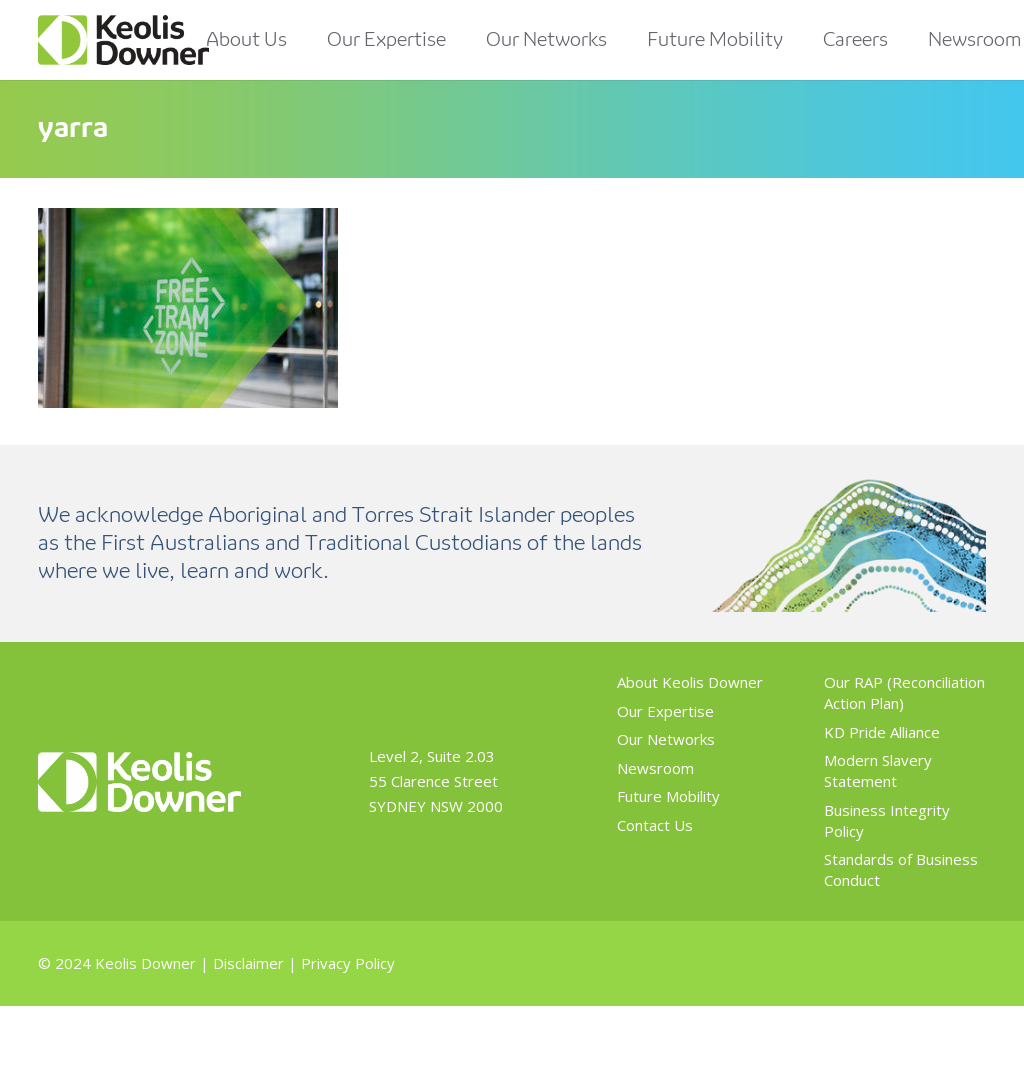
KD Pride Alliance (882, 732)
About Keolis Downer (690, 682)
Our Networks (666, 739)
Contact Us (655, 825)
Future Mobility (668, 796)
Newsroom (655, 768)
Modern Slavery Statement (878, 770)
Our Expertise (665, 711)
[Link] (124, 40)
